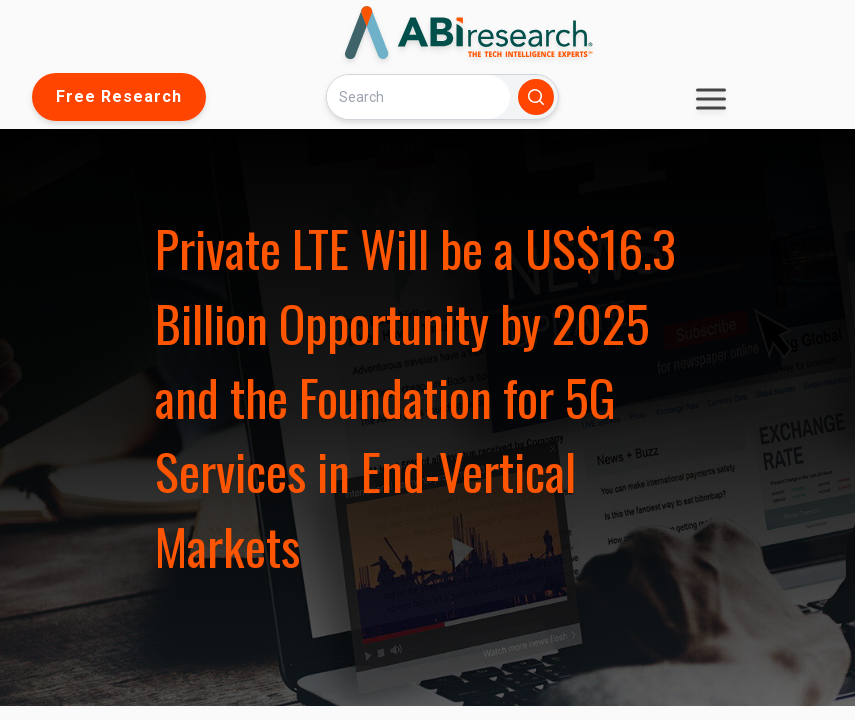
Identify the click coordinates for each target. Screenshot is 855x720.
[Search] (418, 96)
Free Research (119, 96)
